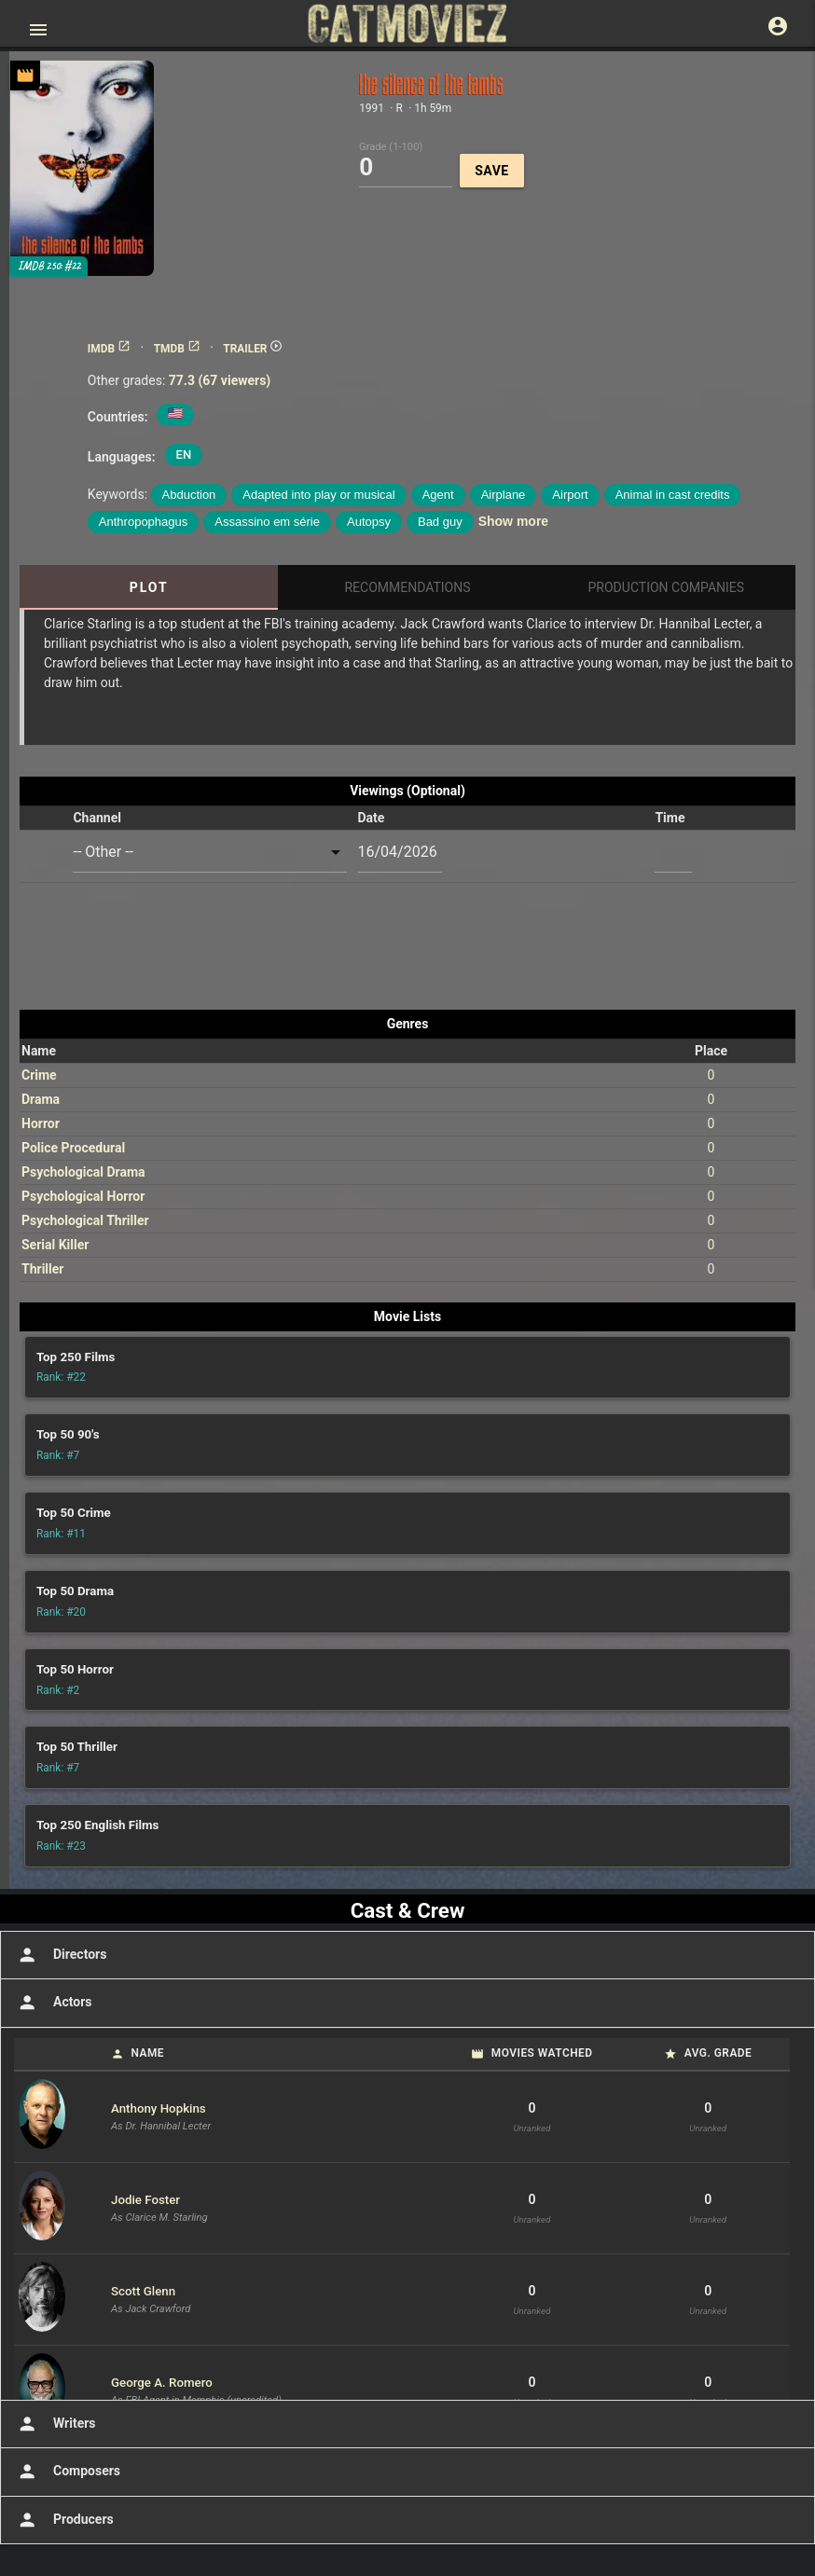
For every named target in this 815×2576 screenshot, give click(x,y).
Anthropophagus (143, 522)
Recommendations (407, 587)
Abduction (189, 495)
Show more (513, 521)
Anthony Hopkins (158, 2108)
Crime (39, 1075)
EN (184, 454)
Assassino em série (267, 522)
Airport (569, 495)
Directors (60, 1955)
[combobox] (209, 853)
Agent (438, 495)
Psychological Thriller (85, 1220)
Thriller (42, 1268)
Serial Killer (55, 1244)
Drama (40, 1099)
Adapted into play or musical (318, 495)
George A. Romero (162, 2383)
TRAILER (253, 348)
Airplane (503, 495)
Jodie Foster (145, 2200)
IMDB (109, 348)
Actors (52, 2002)
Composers (67, 2471)
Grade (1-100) (390, 146)
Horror (40, 1123)
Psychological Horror (83, 1196)
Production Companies (666, 587)
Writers (55, 2424)
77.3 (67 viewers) (220, 380)
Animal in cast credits (672, 495)
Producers (64, 2520)
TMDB (177, 348)
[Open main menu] (38, 30)
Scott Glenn (143, 2291)
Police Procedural (73, 1147)
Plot (149, 587)
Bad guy (440, 522)
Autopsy (369, 522)
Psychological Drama (83, 1171)
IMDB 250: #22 (49, 266)
